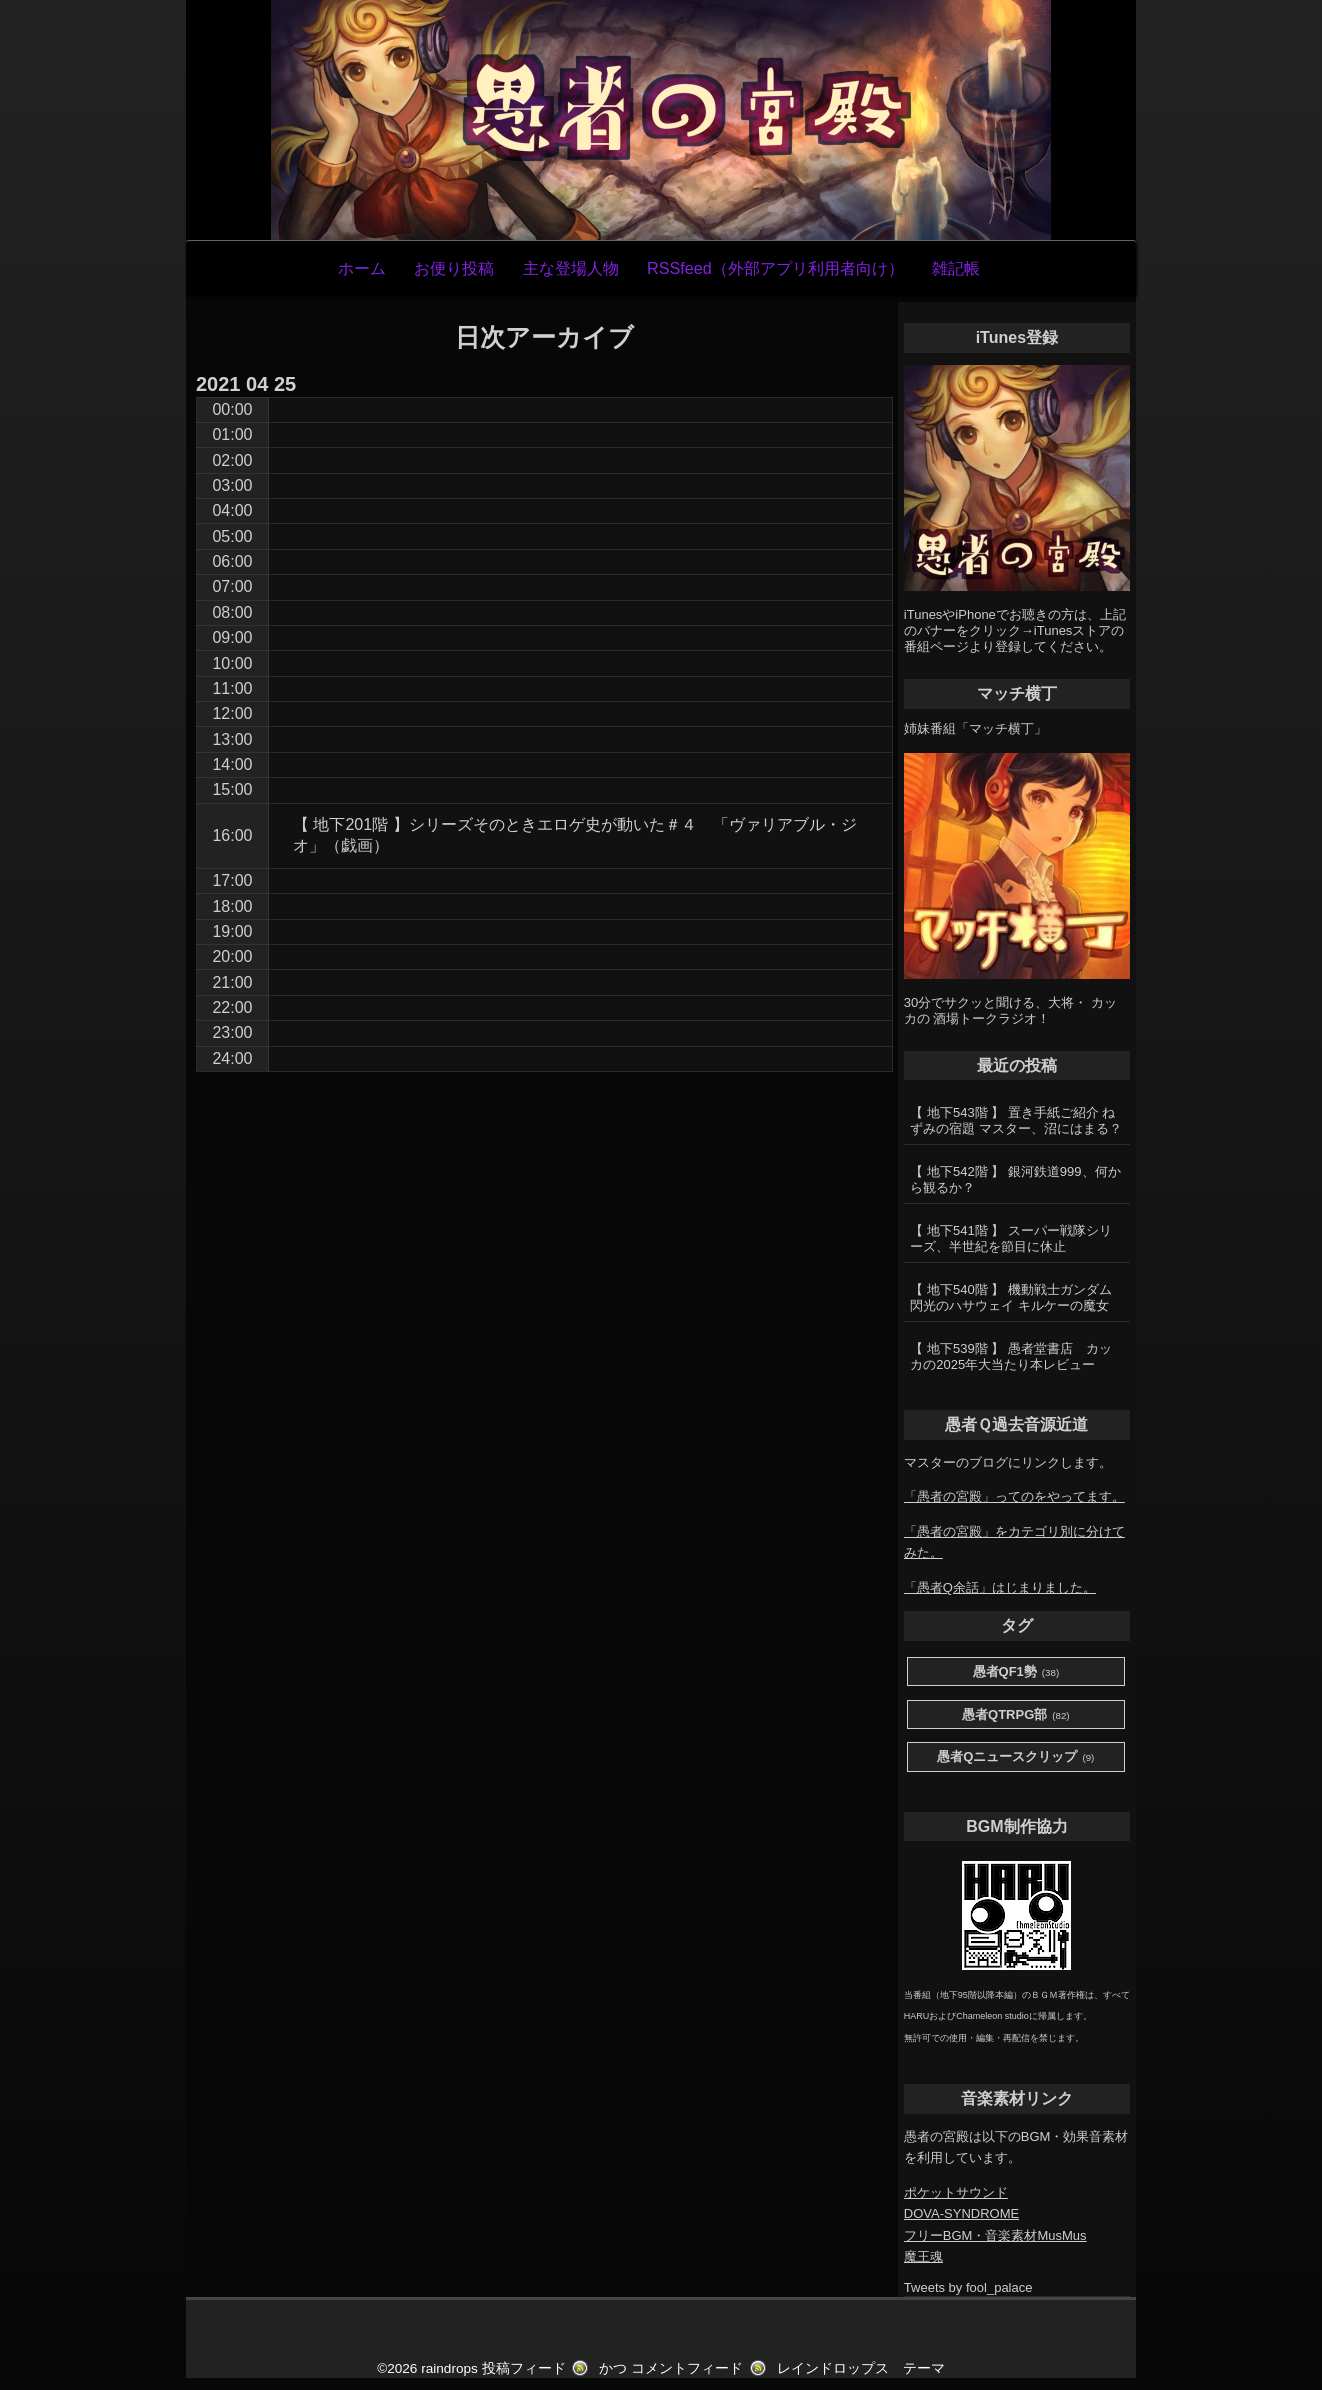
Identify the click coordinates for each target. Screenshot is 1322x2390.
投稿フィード (524, 2368)
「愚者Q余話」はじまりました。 (1000, 1587)
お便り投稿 (454, 268)
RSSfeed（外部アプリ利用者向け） (775, 268)
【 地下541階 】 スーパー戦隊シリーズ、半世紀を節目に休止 (1011, 1238)
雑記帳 (956, 268)
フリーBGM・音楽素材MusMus (995, 2235)
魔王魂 (923, 2256)
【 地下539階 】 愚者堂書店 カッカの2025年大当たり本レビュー (1011, 1356)
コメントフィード (687, 2368)
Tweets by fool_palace (968, 2287)
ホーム (362, 268)
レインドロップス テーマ (861, 2368)
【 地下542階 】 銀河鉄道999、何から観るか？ (1015, 1179)
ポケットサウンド (956, 2192)
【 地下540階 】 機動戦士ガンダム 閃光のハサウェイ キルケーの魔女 (1011, 1297)
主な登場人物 (571, 268)
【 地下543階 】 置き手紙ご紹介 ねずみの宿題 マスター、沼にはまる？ (1016, 1120)
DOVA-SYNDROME (961, 2213)
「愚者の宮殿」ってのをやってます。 (1014, 1496)
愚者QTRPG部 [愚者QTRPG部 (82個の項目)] (1016, 1715)
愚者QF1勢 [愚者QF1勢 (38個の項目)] (1016, 1672)
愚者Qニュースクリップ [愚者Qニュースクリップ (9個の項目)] (1015, 1757)
